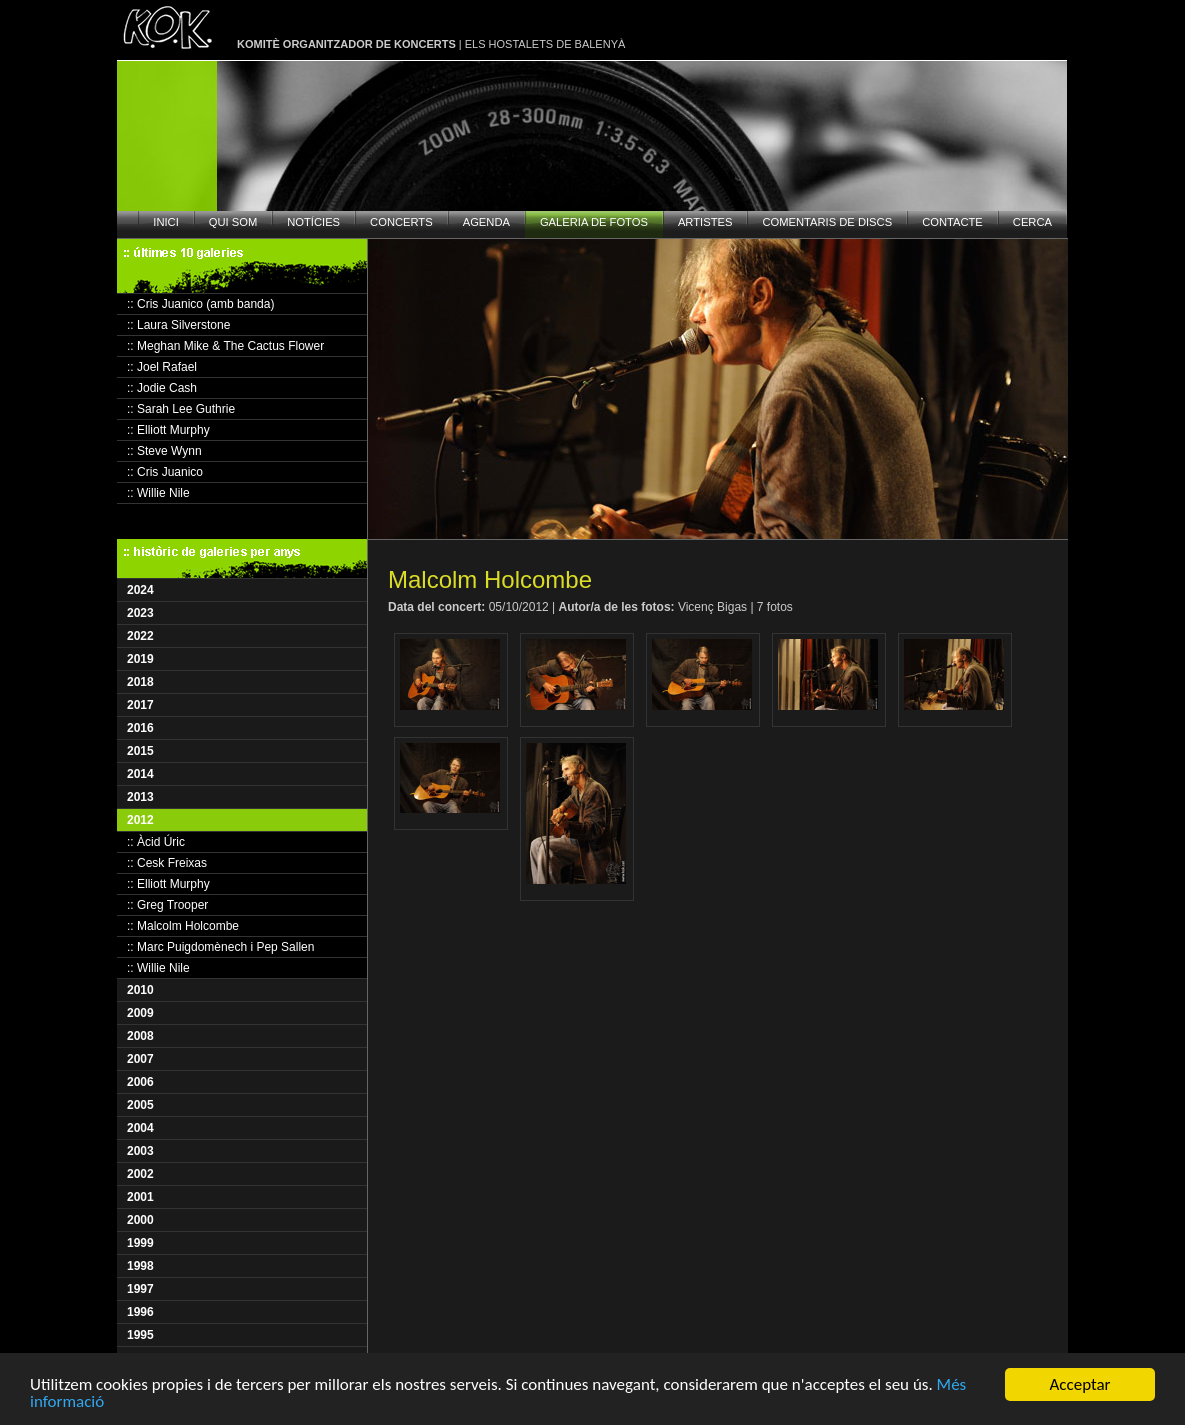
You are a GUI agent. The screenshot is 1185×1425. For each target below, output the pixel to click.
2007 (140, 1059)
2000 (140, 1220)
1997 (140, 1289)
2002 (140, 1174)
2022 (140, 636)
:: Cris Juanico (165, 472)
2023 (140, 613)
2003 (140, 1151)
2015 (140, 751)
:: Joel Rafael (162, 367)
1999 (140, 1243)
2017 (140, 705)
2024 (140, 590)
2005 (140, 1105)
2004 (140, 1128)
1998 (140, 1266)
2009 (140, 1013)
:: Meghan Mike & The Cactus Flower (225, 346)
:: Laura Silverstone (178, 325)
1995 (140, 1335)
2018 (140, 682)
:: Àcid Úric (156, 842)
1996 (140, 1312)
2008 (140, 1036)
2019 (140, 659)
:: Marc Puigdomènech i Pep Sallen (220, 947)
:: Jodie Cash (162, 388)
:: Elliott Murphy (168, 430)
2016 (140, 728)
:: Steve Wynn (164, 451)
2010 (140, 990)
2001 (140, 1197)
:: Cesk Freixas (167, 863)
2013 (140, 797)
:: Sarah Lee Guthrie (181, 409)
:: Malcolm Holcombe (183, 926)
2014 (140, 774)
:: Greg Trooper (167, 905)
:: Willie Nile (158, 493)
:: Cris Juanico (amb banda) (200, 304)
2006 (140, 1082)
